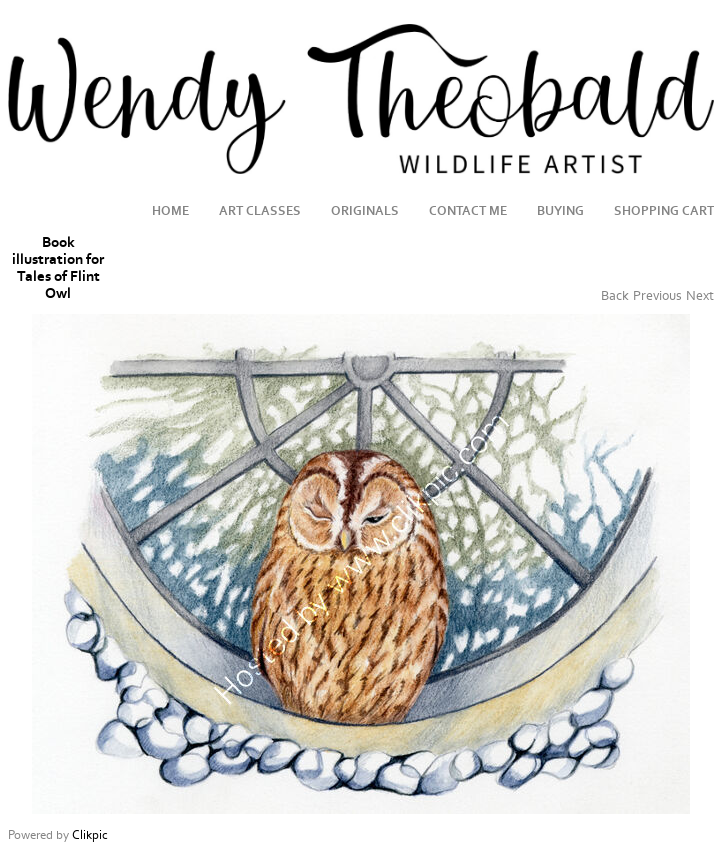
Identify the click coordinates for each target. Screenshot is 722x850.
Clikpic (90, 835)
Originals (365, 211)
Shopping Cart (664, 211)
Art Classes (260, 211)
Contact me (468, 211)
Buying (560, 211)
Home (170, 211)
